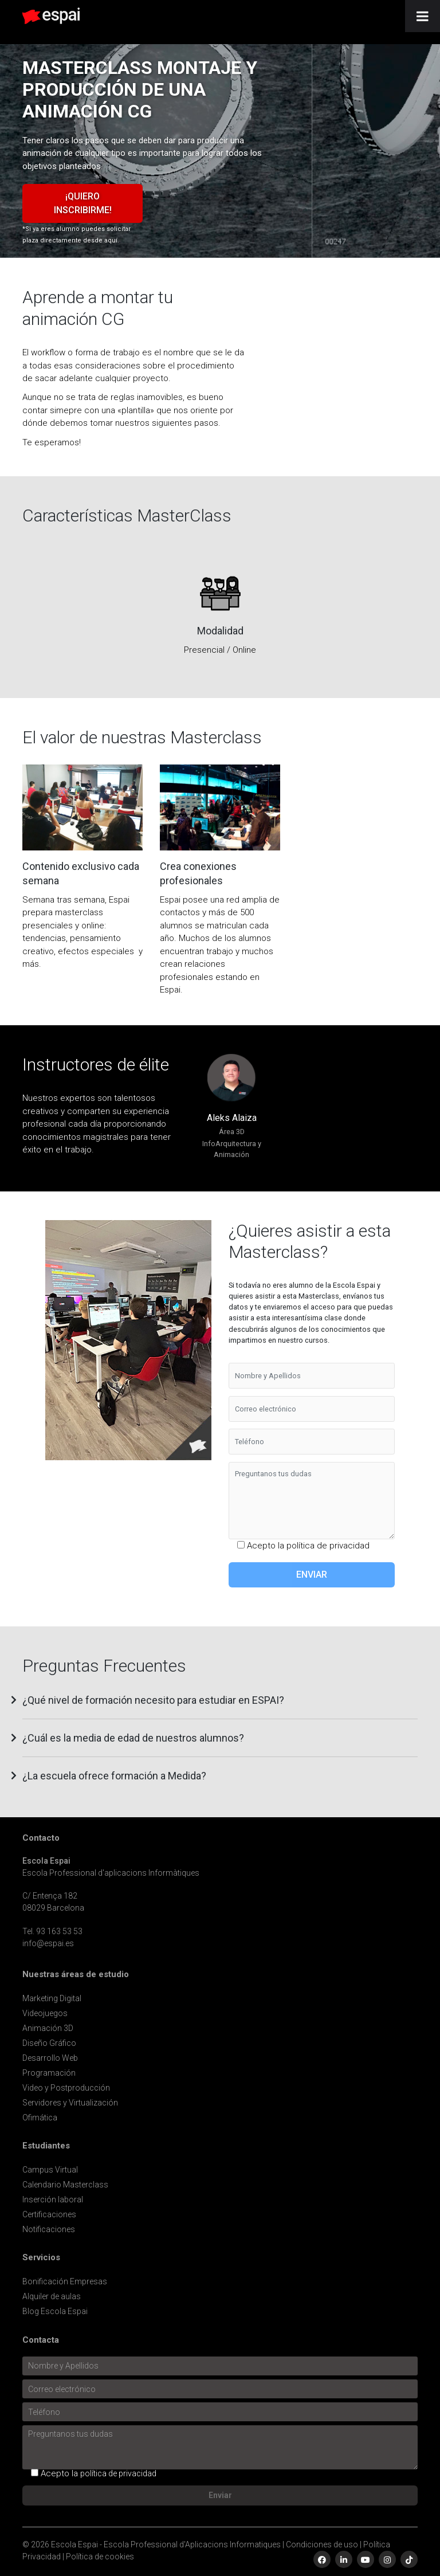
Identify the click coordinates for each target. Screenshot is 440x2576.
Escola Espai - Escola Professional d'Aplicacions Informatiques (166, 2544)
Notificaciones (48, 2229)
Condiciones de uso (322, 2544)
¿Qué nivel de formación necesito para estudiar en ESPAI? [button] (153, 1700)
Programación (49, 2072)
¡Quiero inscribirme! (83, 203)
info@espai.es (48, 1943)
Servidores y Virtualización (70, 2102)
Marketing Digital (51, 1998)
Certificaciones (49, 2214)
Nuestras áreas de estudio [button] (75, 1974)
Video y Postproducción (66, 2087)
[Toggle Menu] (422, 16)
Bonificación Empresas (64, 2281)
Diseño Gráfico (49, 2043)
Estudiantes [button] (46, 2146)
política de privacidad (328, 1545)
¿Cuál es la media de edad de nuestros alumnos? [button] (133, 1738)
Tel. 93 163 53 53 (52, 1931)
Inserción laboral (52, 2199)
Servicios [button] (41, 2258)
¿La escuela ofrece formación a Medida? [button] (114, 1776)
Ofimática (39, 2117)
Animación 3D (47, 2028)
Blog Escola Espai (55, 2311)
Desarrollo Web (50, 2058)
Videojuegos (45, 2013)
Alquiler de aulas (51, 2296)
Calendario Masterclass (65, 2184)
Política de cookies (100, 2556)
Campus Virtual (50, 2169)
